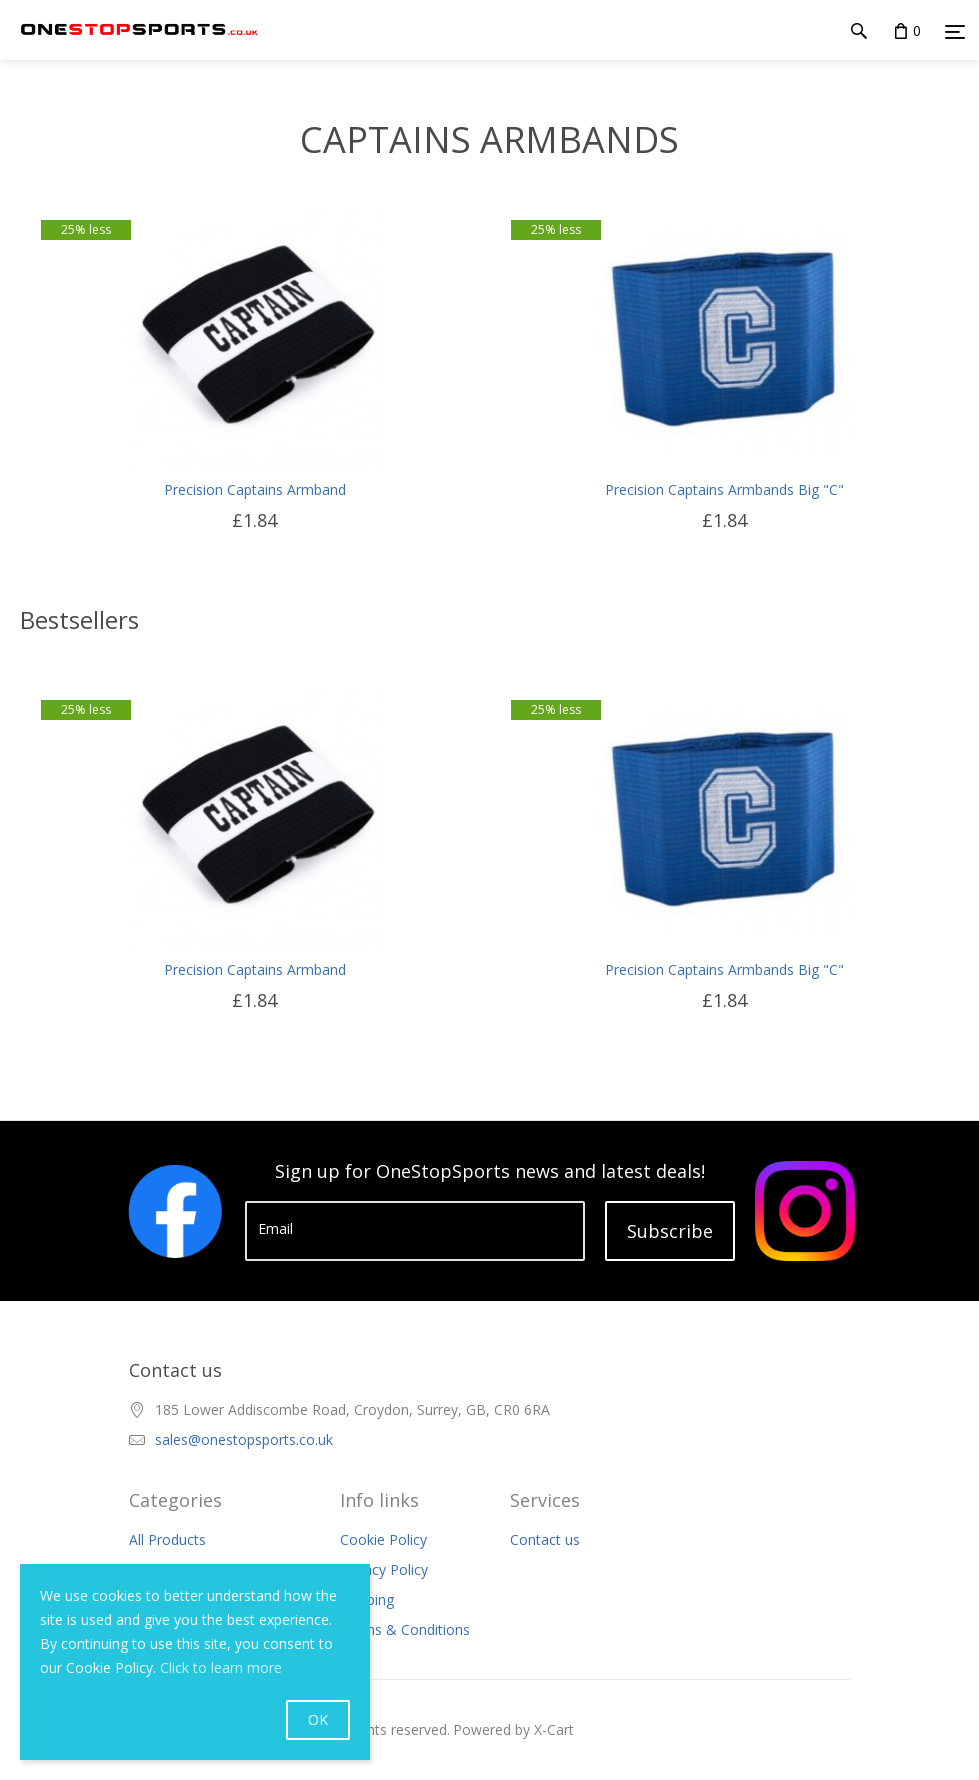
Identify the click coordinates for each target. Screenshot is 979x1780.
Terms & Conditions (405, 1629)
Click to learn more (221, 1667)
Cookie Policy (383, 1539)
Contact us (545, 1539)
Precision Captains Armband (255, 489)
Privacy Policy (384, 1569)
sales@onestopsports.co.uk (244, 1439)
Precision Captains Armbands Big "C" (724, 489)
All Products (167, 1539)
